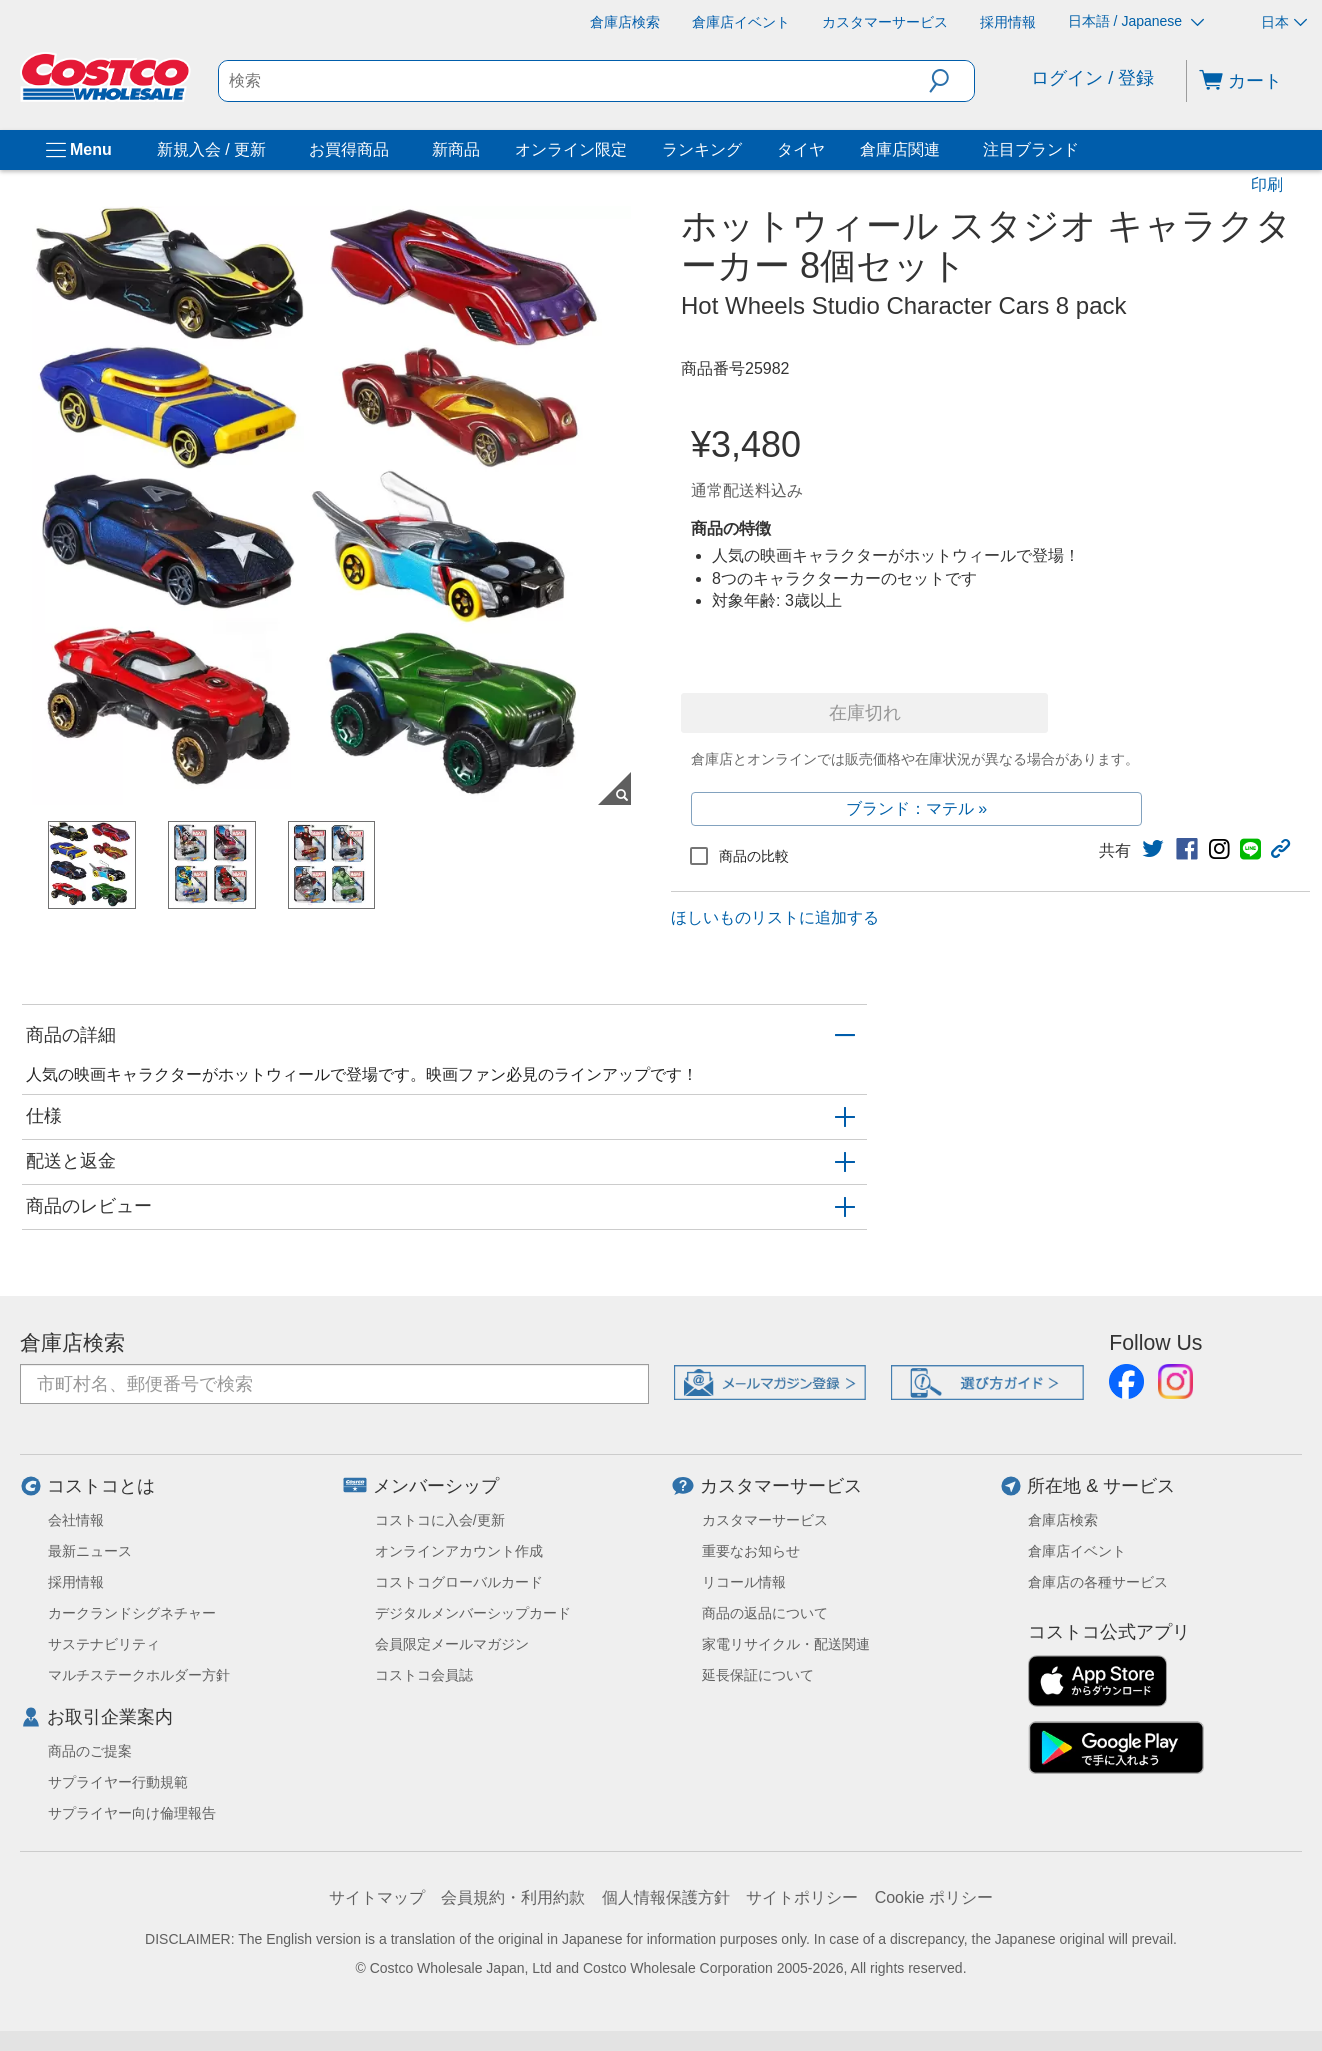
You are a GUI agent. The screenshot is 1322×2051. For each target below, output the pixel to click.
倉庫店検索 (72, 1343)
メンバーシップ (436, 1486)
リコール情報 (744, 1582)
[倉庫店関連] (944, 150)
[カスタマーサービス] (885, 22)
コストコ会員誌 (424, 1675)
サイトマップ (377, 1897)
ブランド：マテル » (916, 808)
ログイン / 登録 (1092, 78)
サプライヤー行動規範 (118, 1782)
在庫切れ (865, 713)
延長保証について (758, 1675)
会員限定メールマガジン (452, 1644)
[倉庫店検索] (625, 22)
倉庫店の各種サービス (1098, 1582)
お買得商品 (349, 149)
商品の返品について (765, 1613)
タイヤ (801, 149)
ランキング (702, 149)
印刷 (1267, 184)
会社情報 (76, 1520)
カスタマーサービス (781, 1486)
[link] (1153, 849)
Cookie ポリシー (934, 1897)
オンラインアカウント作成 (459, 1551)
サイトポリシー (802, 1897)
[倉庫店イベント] (741, 22)
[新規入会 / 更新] (270, 150)
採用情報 (76, 1582)
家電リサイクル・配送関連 (786, 1644)
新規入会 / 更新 (211, 149)
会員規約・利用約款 (513, 1897)
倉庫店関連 (900, 149)
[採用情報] (1008, 22)
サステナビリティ (104, 1644)
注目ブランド (1031, 149)
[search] (574, 81)
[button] (951, 81)
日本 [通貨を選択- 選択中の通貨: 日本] (1284, 22)
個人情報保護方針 (666, 1897)
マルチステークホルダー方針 (139, 1675)
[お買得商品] (393, 150)
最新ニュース (90, 1551)
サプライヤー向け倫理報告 (132, 1813)
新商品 (456, 149)
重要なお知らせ (751, 1551)
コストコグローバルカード (459, 1582)
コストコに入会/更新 (440, 1520)
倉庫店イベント (1077, 1551)
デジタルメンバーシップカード (473, 1613)
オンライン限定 (571, 149)
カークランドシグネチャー (132, 1613)
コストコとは (101, 1486)
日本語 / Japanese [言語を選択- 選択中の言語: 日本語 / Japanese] (1136, 21)
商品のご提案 (90, 1751)
